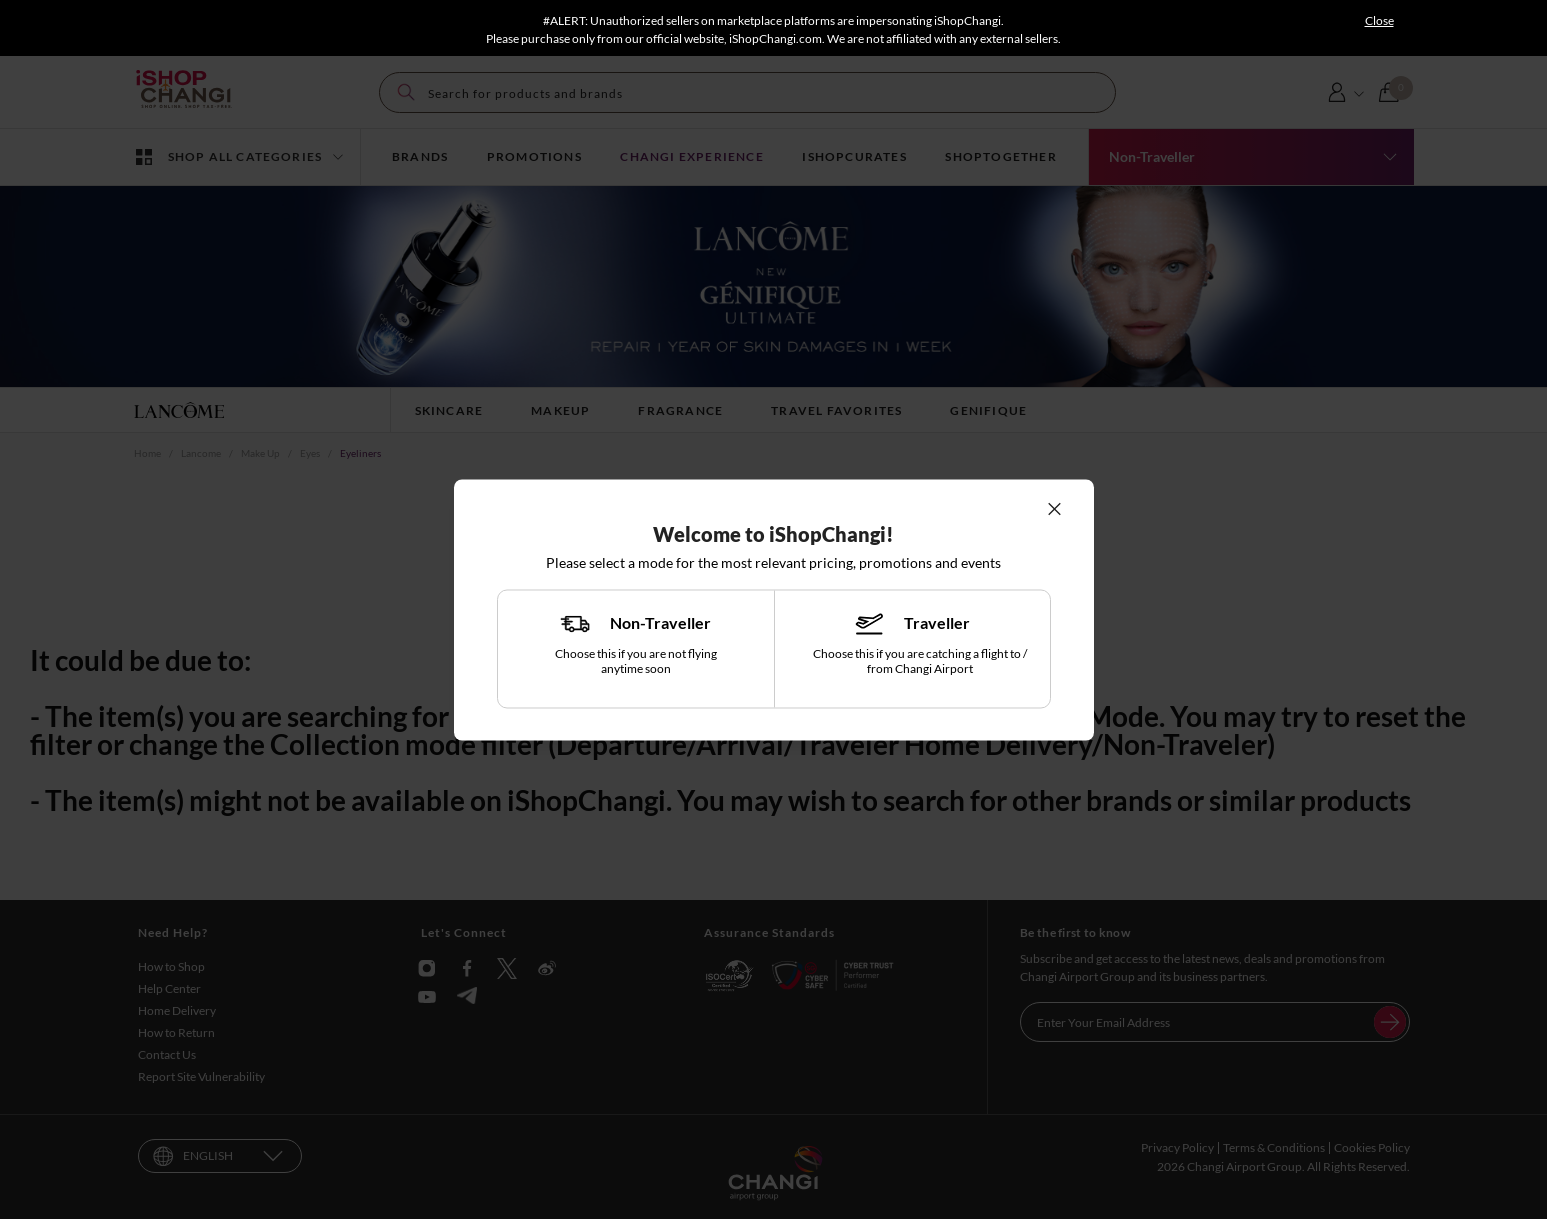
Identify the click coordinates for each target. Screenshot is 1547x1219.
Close (1379, 20)
